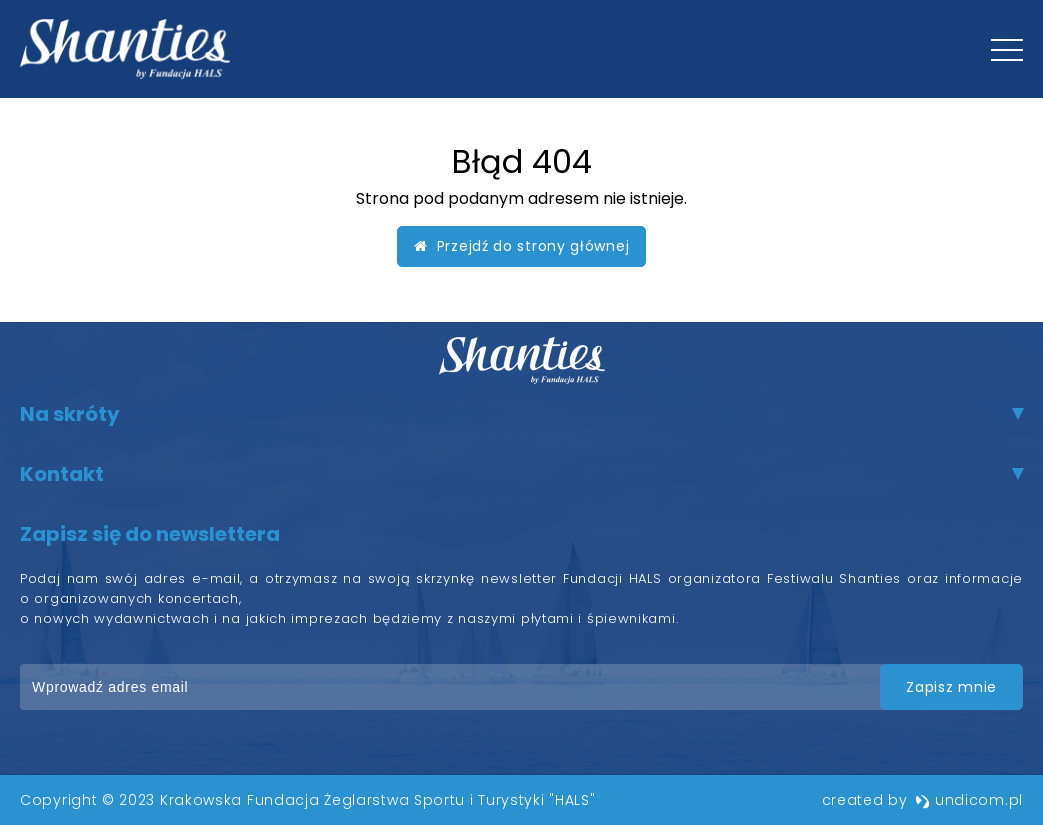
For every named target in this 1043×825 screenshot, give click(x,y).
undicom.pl (969, 800)
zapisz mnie (951, 687)
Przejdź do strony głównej (522, 246)
